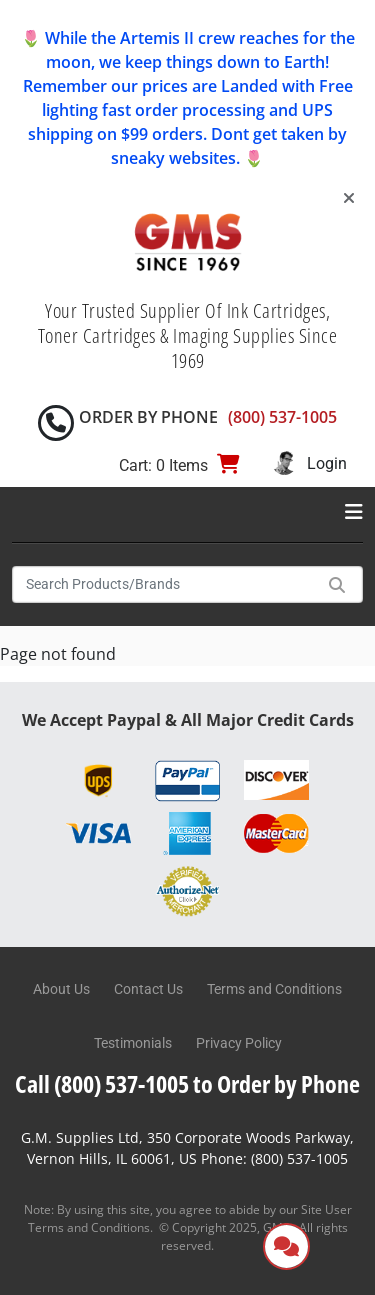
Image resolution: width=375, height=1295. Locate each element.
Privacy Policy (239, 1043)
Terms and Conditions (274, 989)
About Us (61, 989)
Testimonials (133, 1043)
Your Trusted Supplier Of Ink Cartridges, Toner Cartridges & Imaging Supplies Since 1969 (188, 335)
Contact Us (148, 989)
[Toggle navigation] (354, 512)
